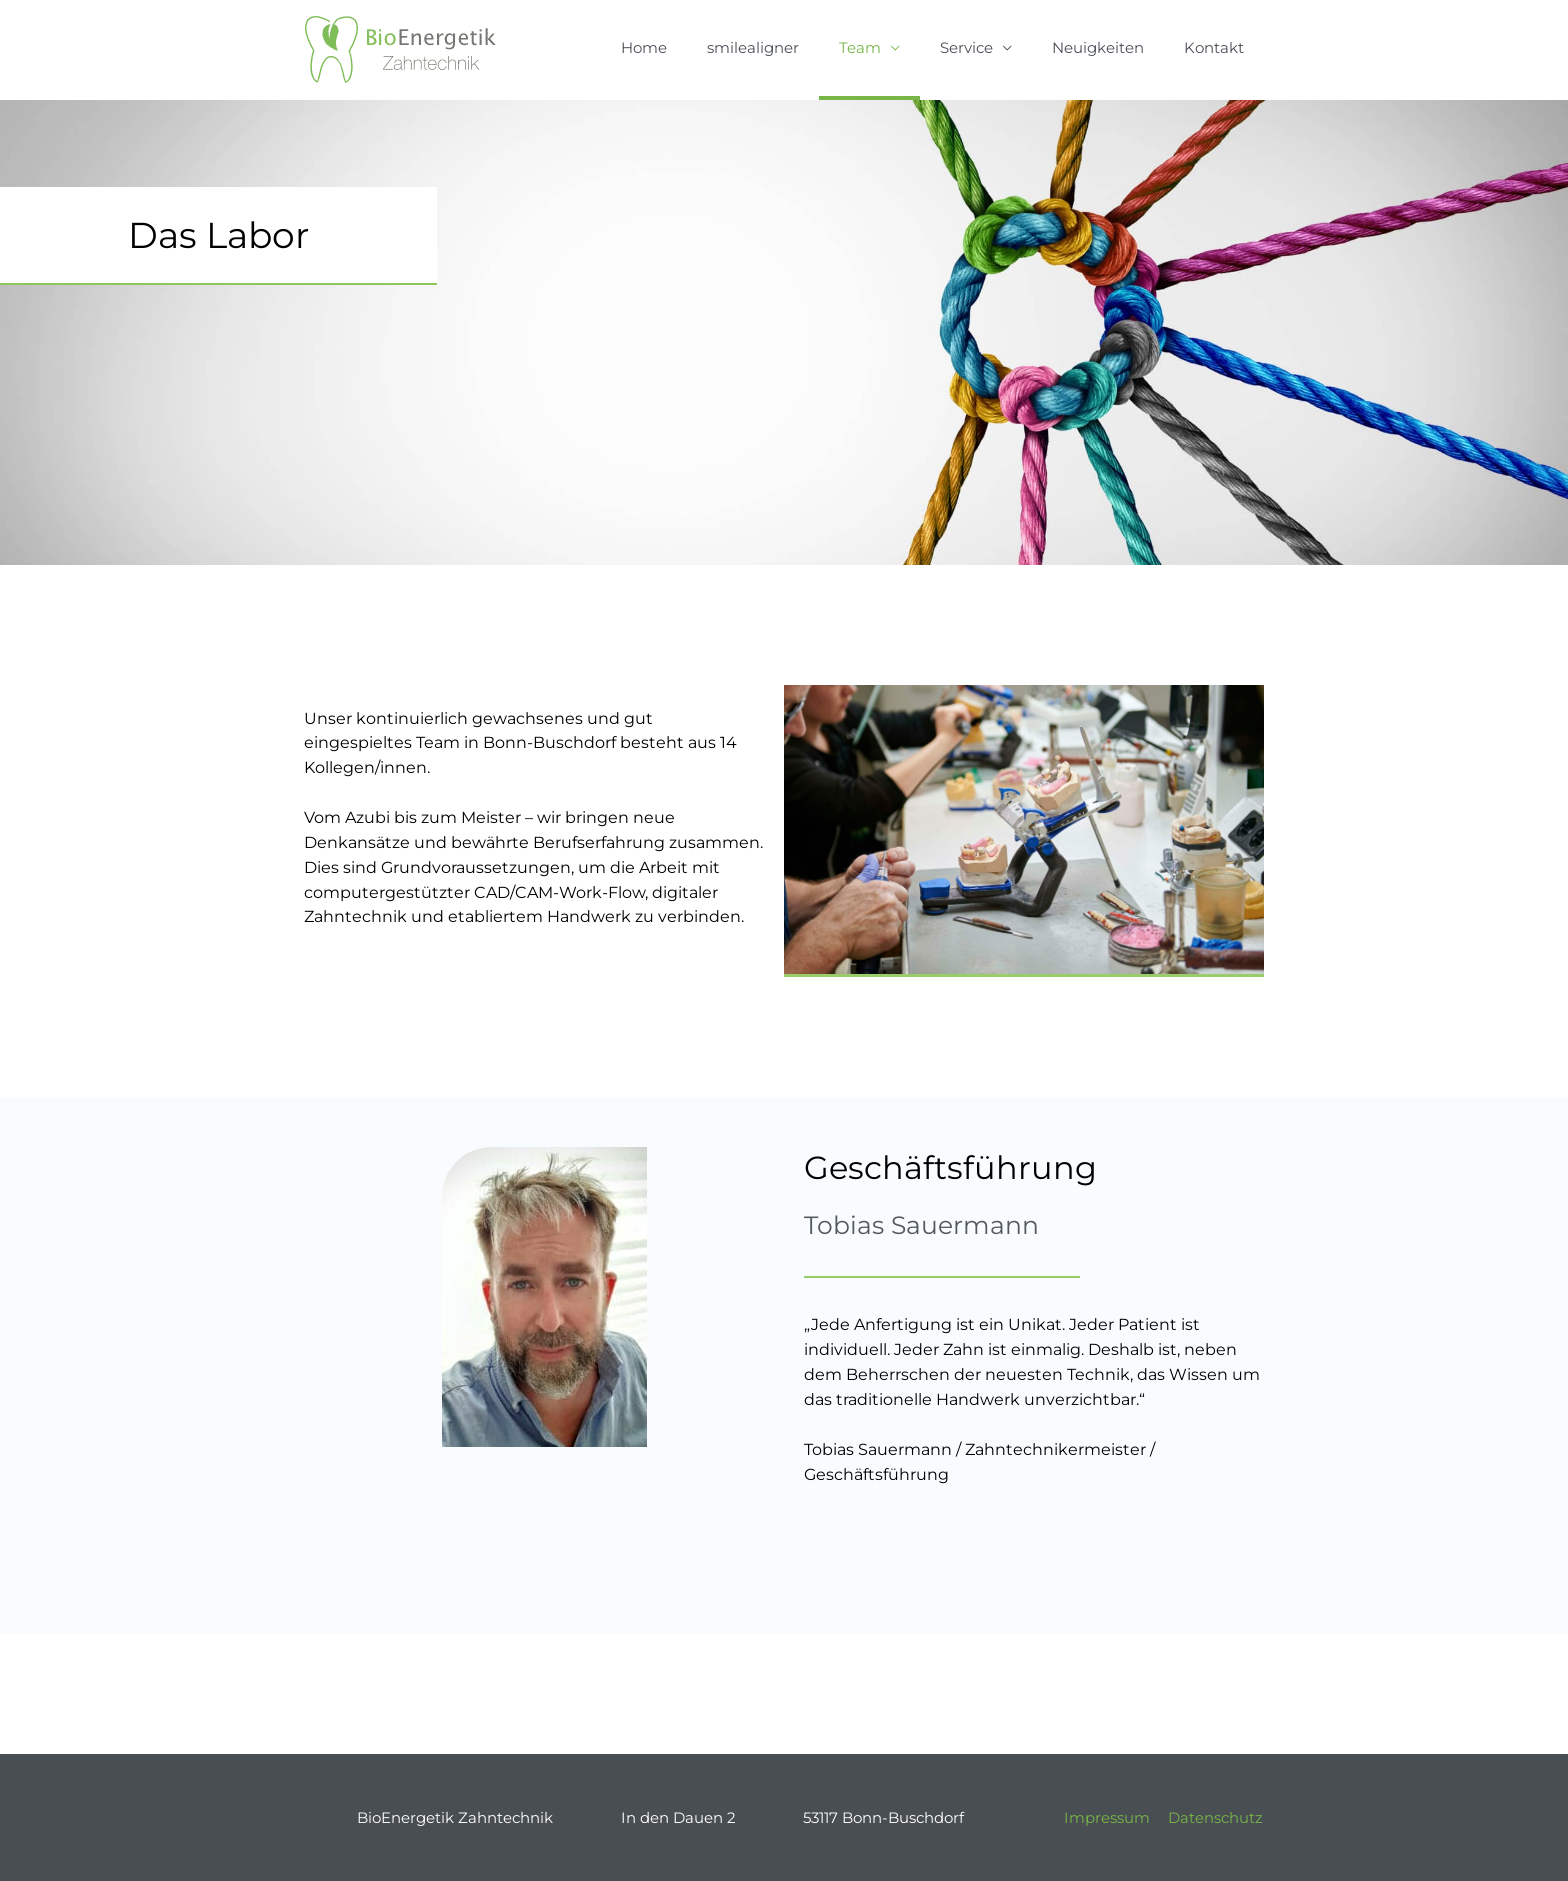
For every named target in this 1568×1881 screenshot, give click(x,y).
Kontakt (1214, 47)
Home (644, 47)
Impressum (1107, 1817)
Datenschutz (1216, 1817)
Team (860, 47)
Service (966, 47)
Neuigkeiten (1098, 47)
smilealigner (753, 47)
